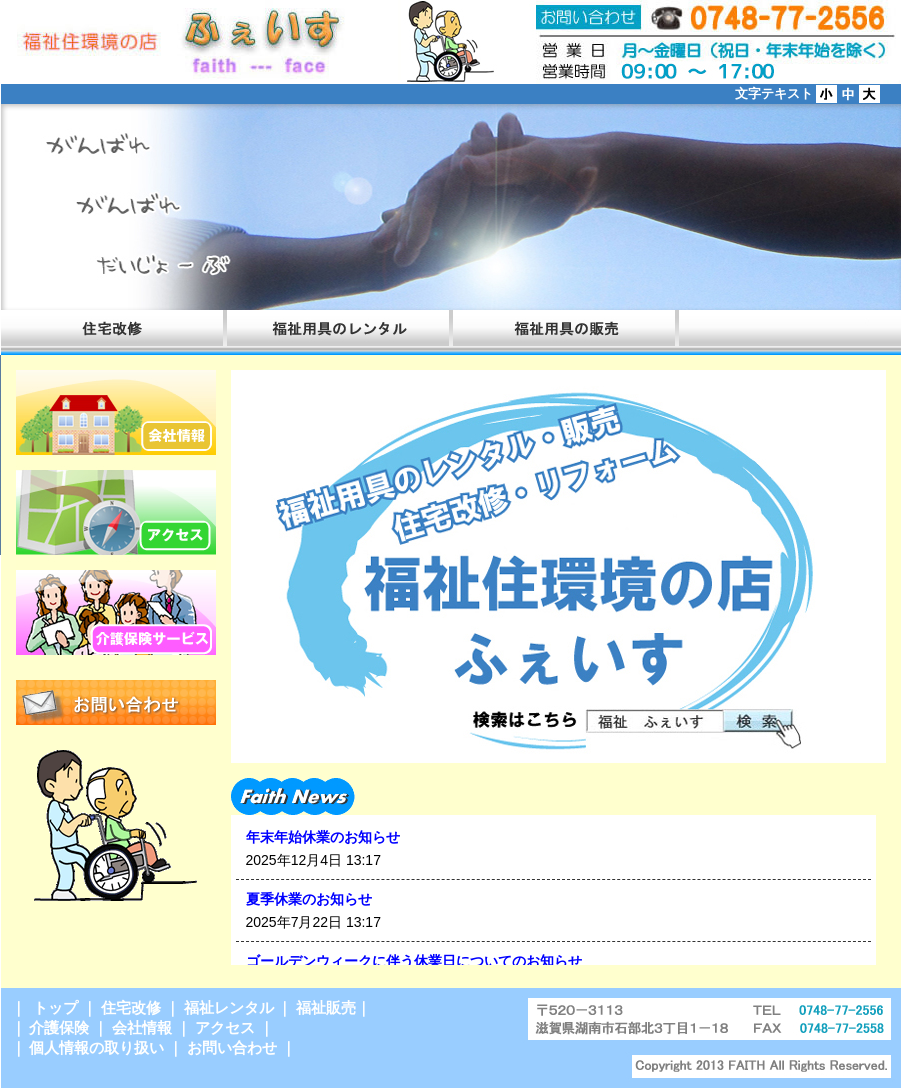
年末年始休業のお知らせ (323, 837)
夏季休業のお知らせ (309, 899)
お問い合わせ (232, 1047)
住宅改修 (131, 1007)
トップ (53, 1007)
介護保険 (59, 1027)
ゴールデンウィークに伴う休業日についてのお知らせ (414, 961)
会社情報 (142, 1027)
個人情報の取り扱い (96, 1047)
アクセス (225, 1027)
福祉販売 (326, 1007)
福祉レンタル (229, 1007)
